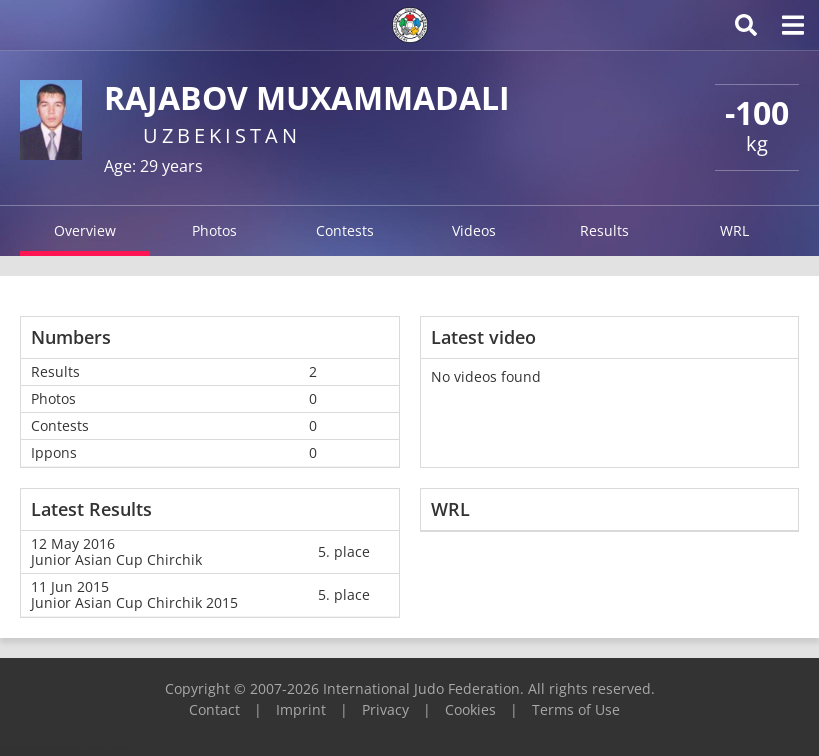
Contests (345, 230)
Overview (85, 230)
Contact (214, 709)
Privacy (385, 709)
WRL (734, 230)
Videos (474, 230)
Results (604, 230)
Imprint (301, 709)
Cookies (470, 709)
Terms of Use (576, 709)
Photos (214, 230)
